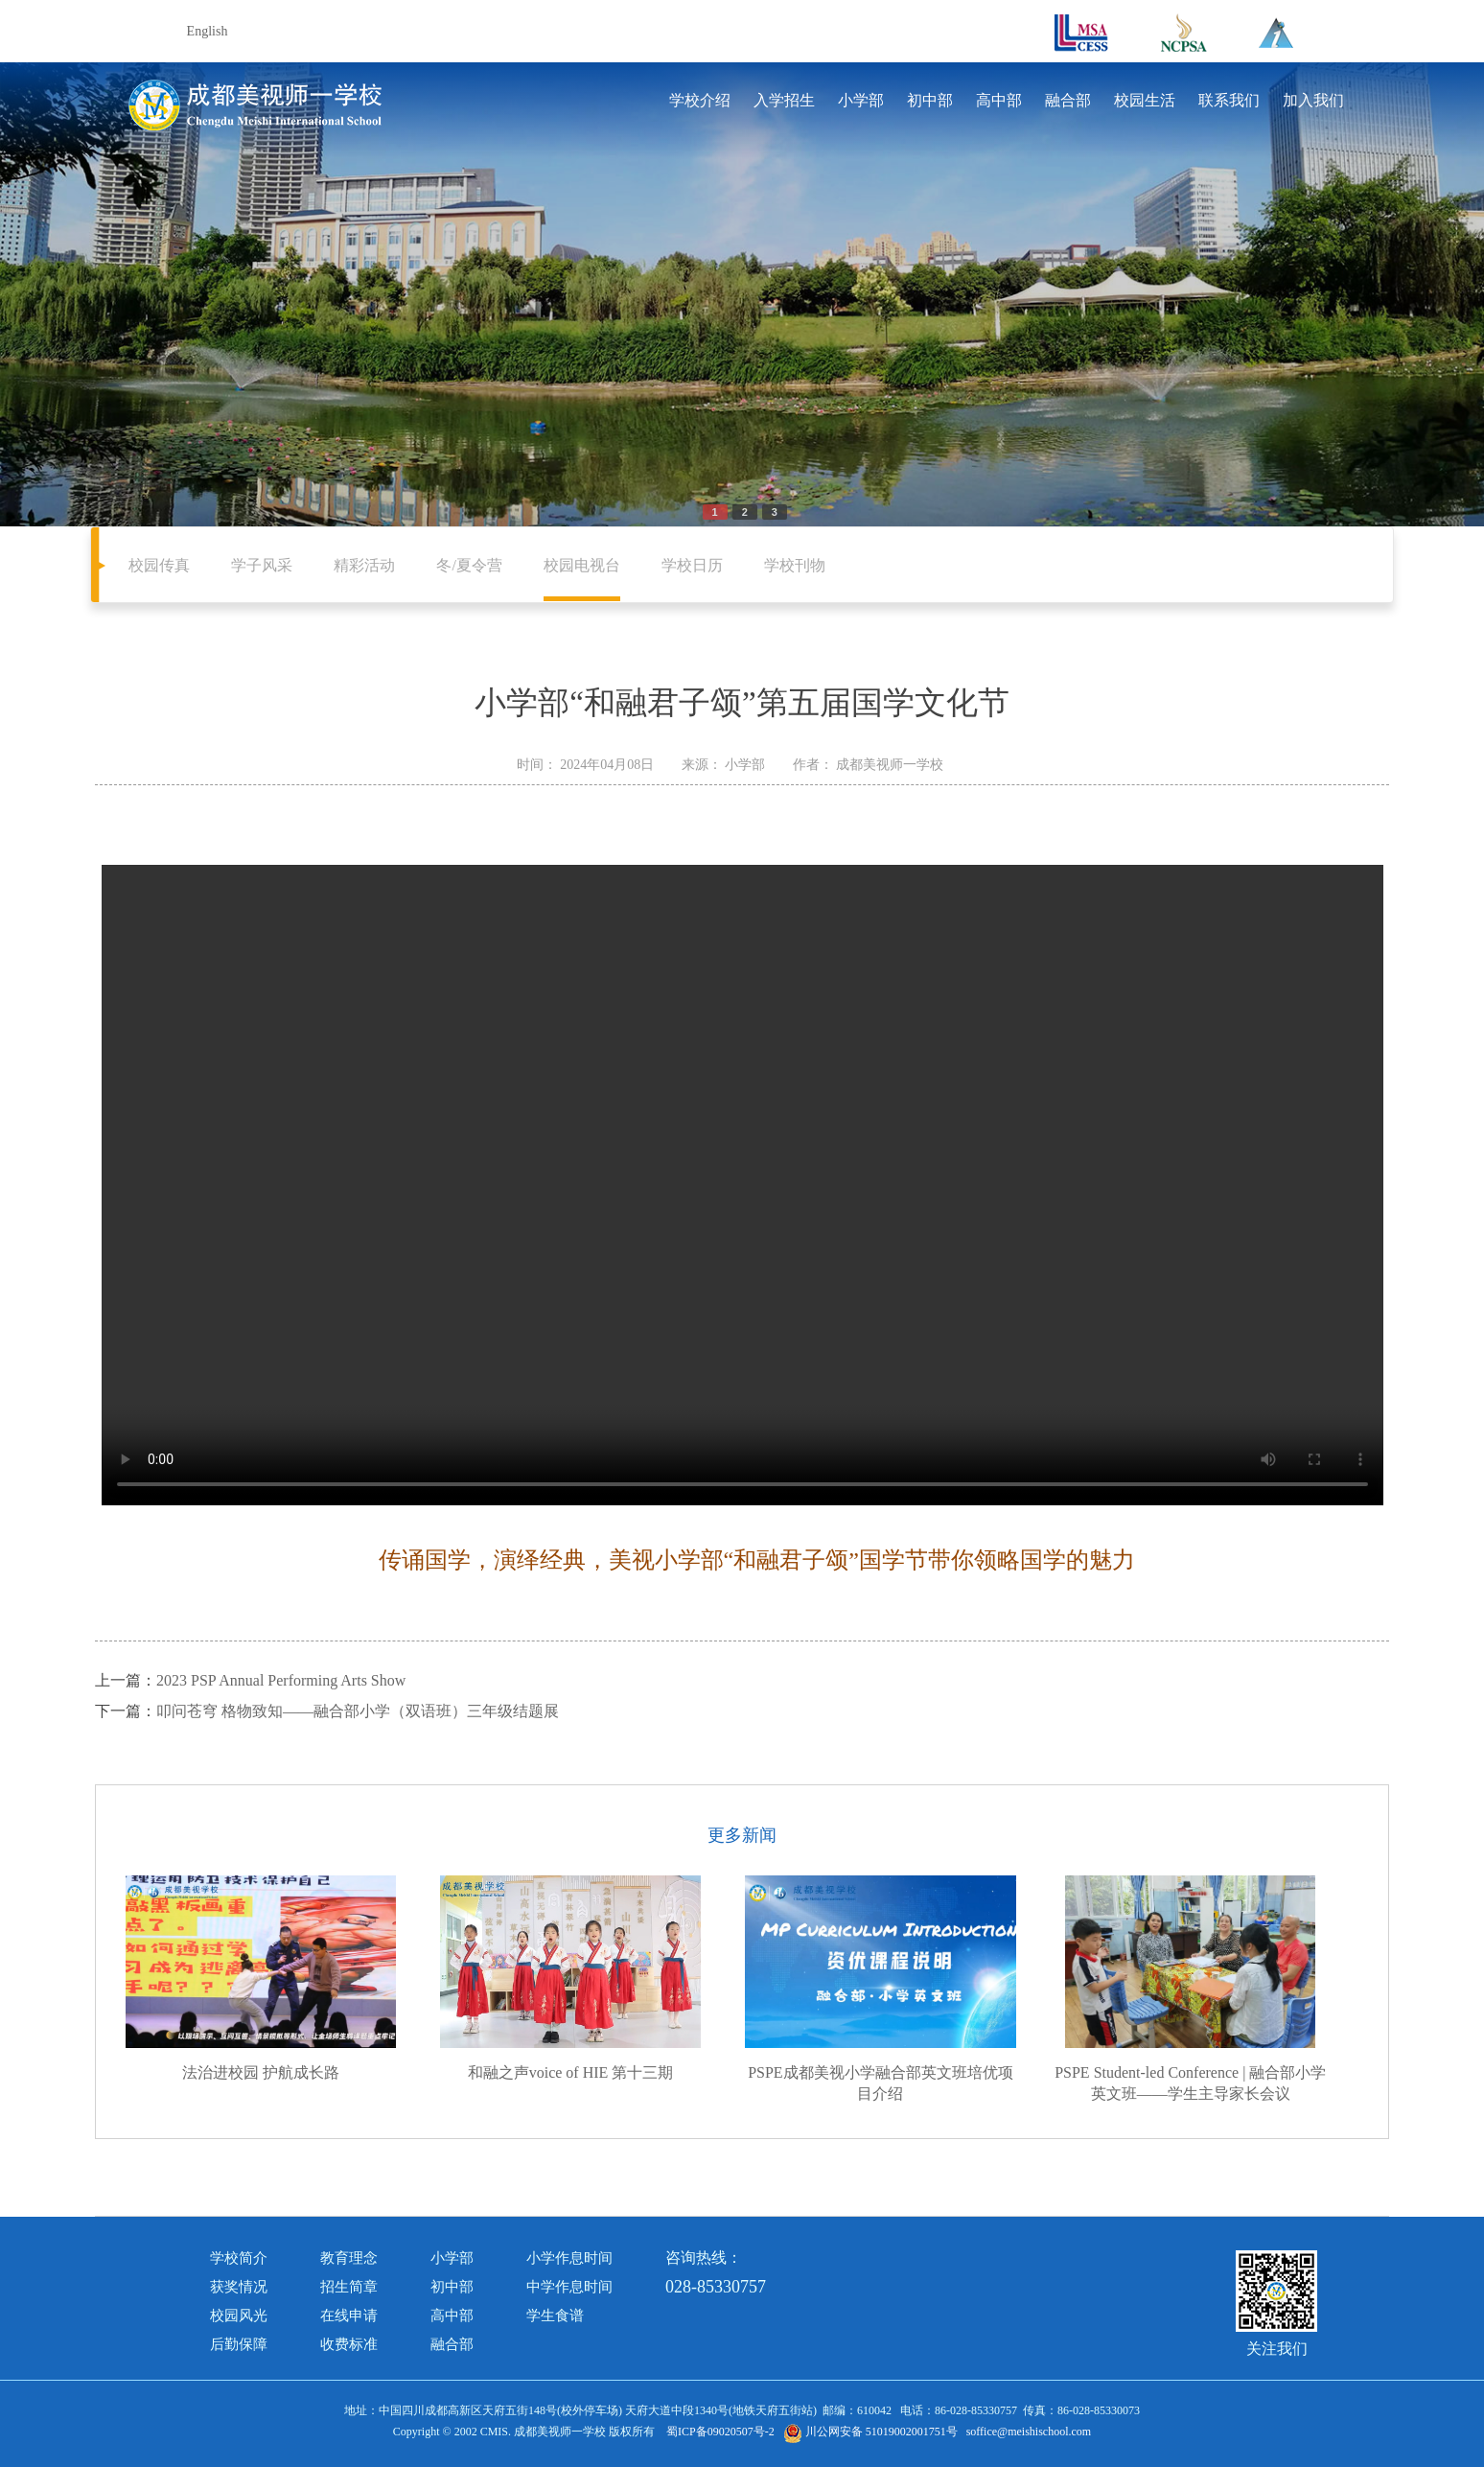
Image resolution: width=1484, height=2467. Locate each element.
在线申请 (349, 2315)
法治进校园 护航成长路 (260, 2072)
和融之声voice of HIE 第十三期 (571, 2072)
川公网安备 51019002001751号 (870, 2431)
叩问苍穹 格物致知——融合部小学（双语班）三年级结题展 (357, 1711)
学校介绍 (699, 100)
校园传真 (159, 565)
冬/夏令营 (468, 565)
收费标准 (349, 2344)
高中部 (999, 100)
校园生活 (1144, 100)
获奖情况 (238, 2286)
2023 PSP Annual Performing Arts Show (281, 1680)
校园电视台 (582, 565)
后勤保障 (238, 2344)
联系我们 (1229, 100)
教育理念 (349, 2258)
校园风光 (238, 2315)
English (207, 31)
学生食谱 (555, 2315)
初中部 (930, 100)
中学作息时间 (569, 2286)
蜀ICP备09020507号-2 (720, 2431)
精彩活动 (364, 565)
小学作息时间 (569, 2258)
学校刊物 (794, 565)
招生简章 (349, 2286)
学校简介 (238, 2258)
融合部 (1068, 100)
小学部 (861, 100)
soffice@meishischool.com (1028, 2431)
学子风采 (261, 565)
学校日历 (692, 565)
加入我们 (1313, 100)
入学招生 (784, 100)
